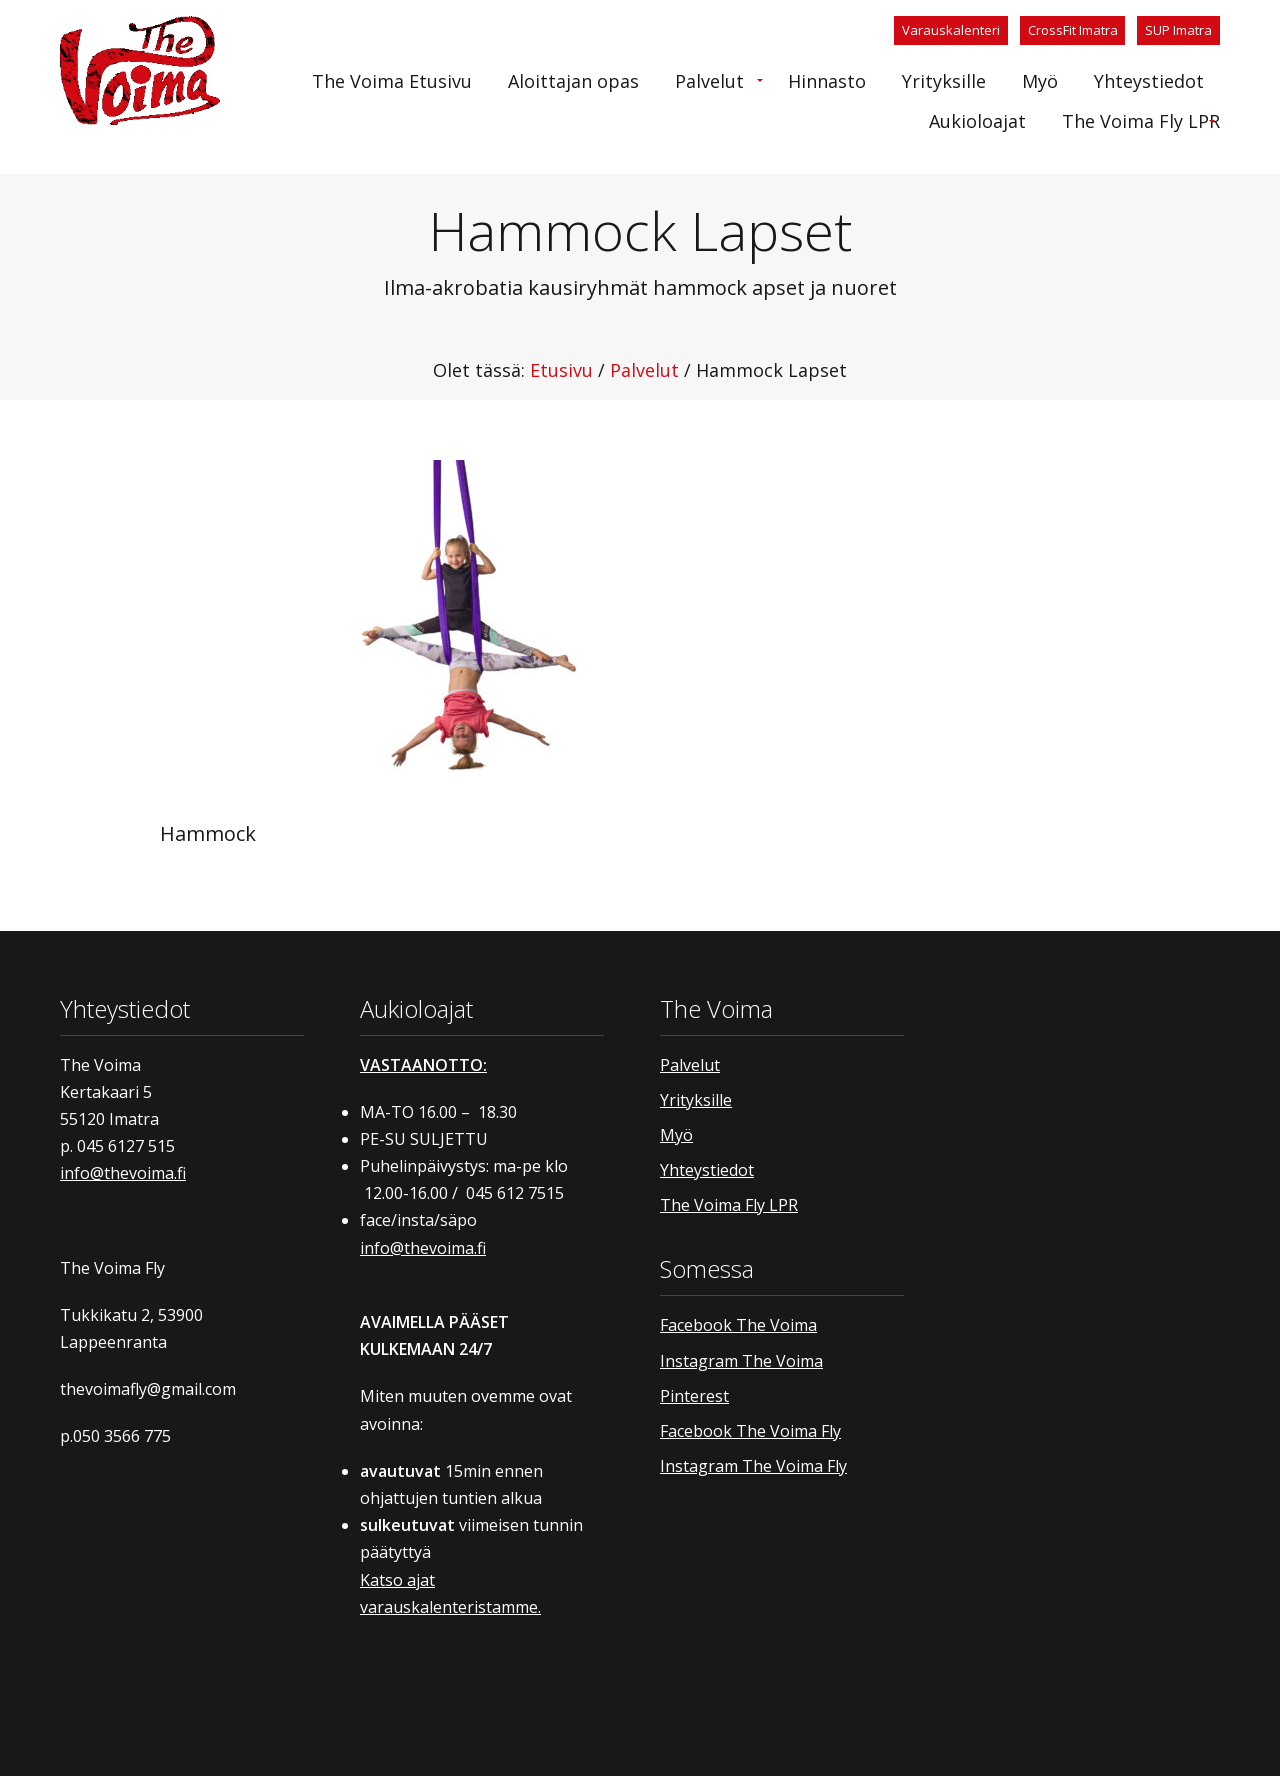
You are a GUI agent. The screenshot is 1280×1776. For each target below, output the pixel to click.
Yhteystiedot (1149, 81)
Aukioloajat (977, 121)
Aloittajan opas (573, 81)
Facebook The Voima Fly (750, 1431)
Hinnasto (827, 81)
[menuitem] (392, 81)
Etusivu (561, 370)
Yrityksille (944, 81)
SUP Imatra (1178, 30)
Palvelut (709, 81)
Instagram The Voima (741, 1361)
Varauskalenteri (951, 30)
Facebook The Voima (738, 1325)
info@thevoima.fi (123, 1173)
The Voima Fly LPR (1141, 121)
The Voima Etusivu (392, 81)
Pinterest (694, 1396)
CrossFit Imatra (1073, 30)
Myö (1040, 81)
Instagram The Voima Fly (753, 1466)
